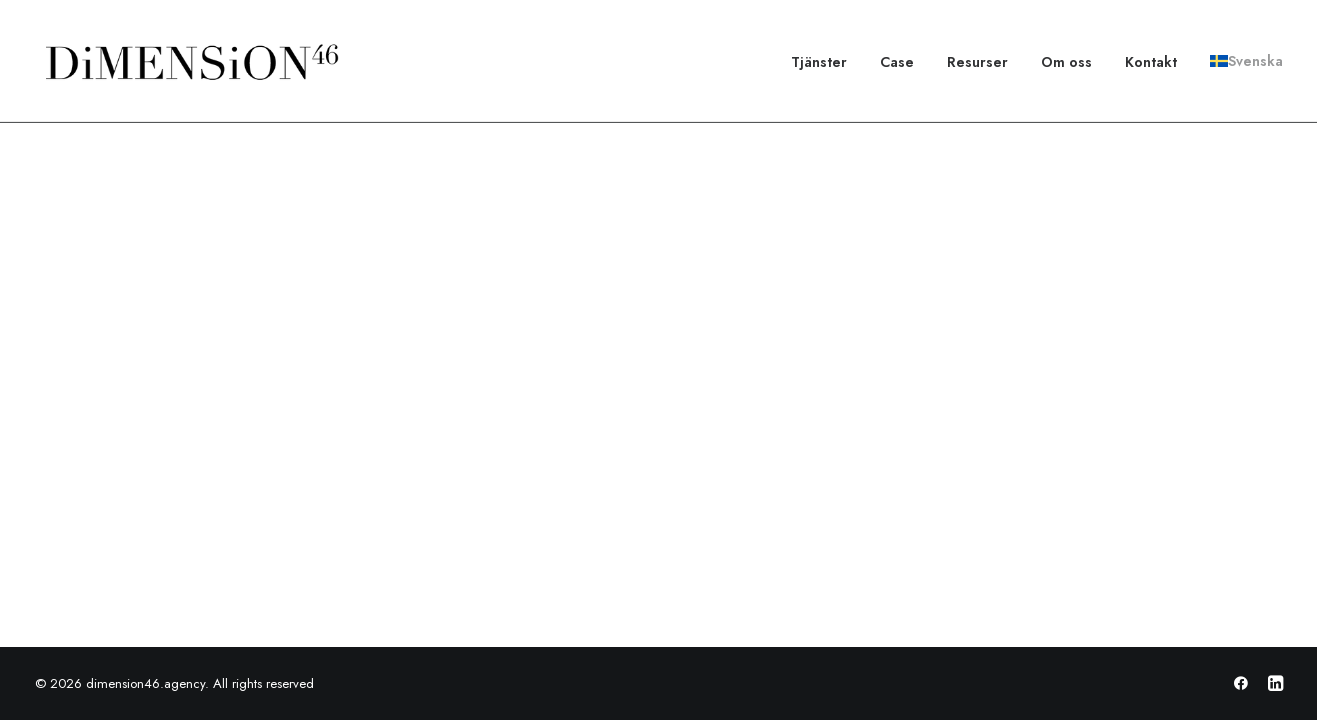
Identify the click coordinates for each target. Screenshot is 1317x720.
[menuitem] (826, 62)
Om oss (1066, 62)
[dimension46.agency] (189, 61)
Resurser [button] (977, 62)
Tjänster (819, 62)
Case (897, 62)
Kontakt (1151, 62)
